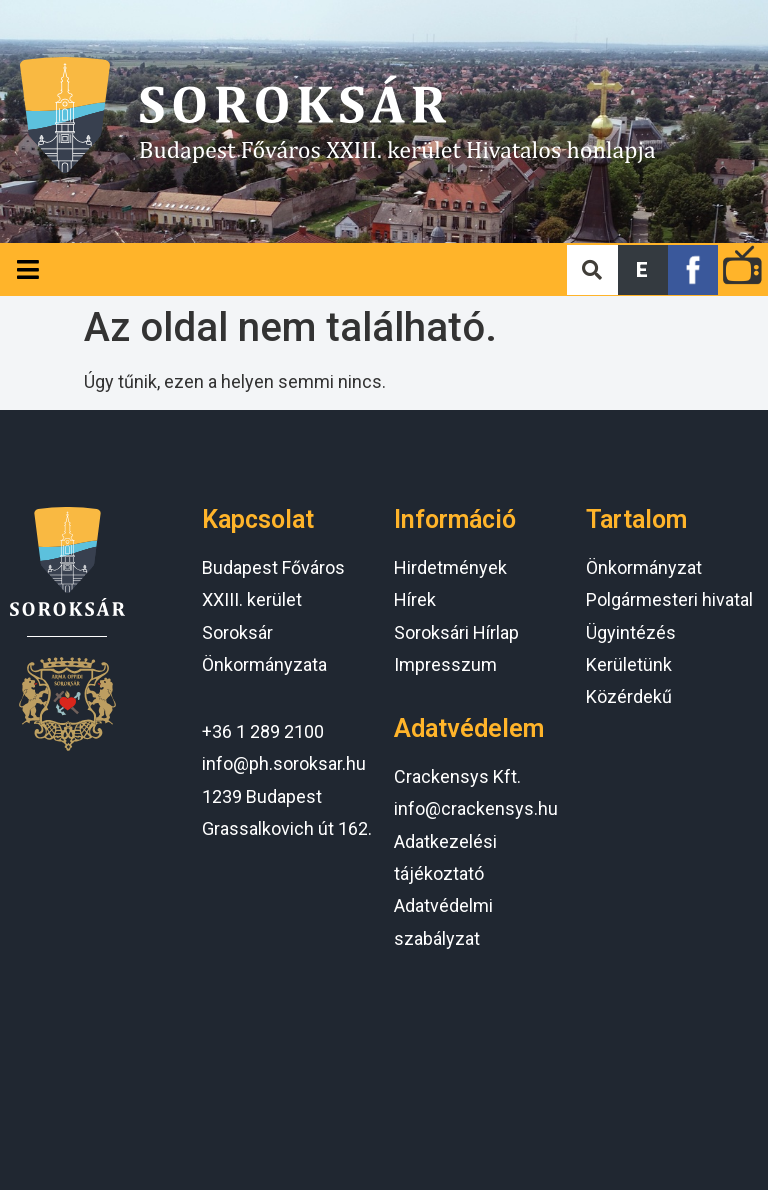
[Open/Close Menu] (27, 269)
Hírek (415, 599)
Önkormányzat (644, 567)
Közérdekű (629, 696)
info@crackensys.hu (476, 808)
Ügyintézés (631, 632)
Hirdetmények (450, 567)
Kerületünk (629, 664)
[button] (643, 270)
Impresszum (445, 664)
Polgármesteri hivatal (669, 599)
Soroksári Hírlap (456, 632)
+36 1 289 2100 (263, 731)
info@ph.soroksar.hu (284, 763)
